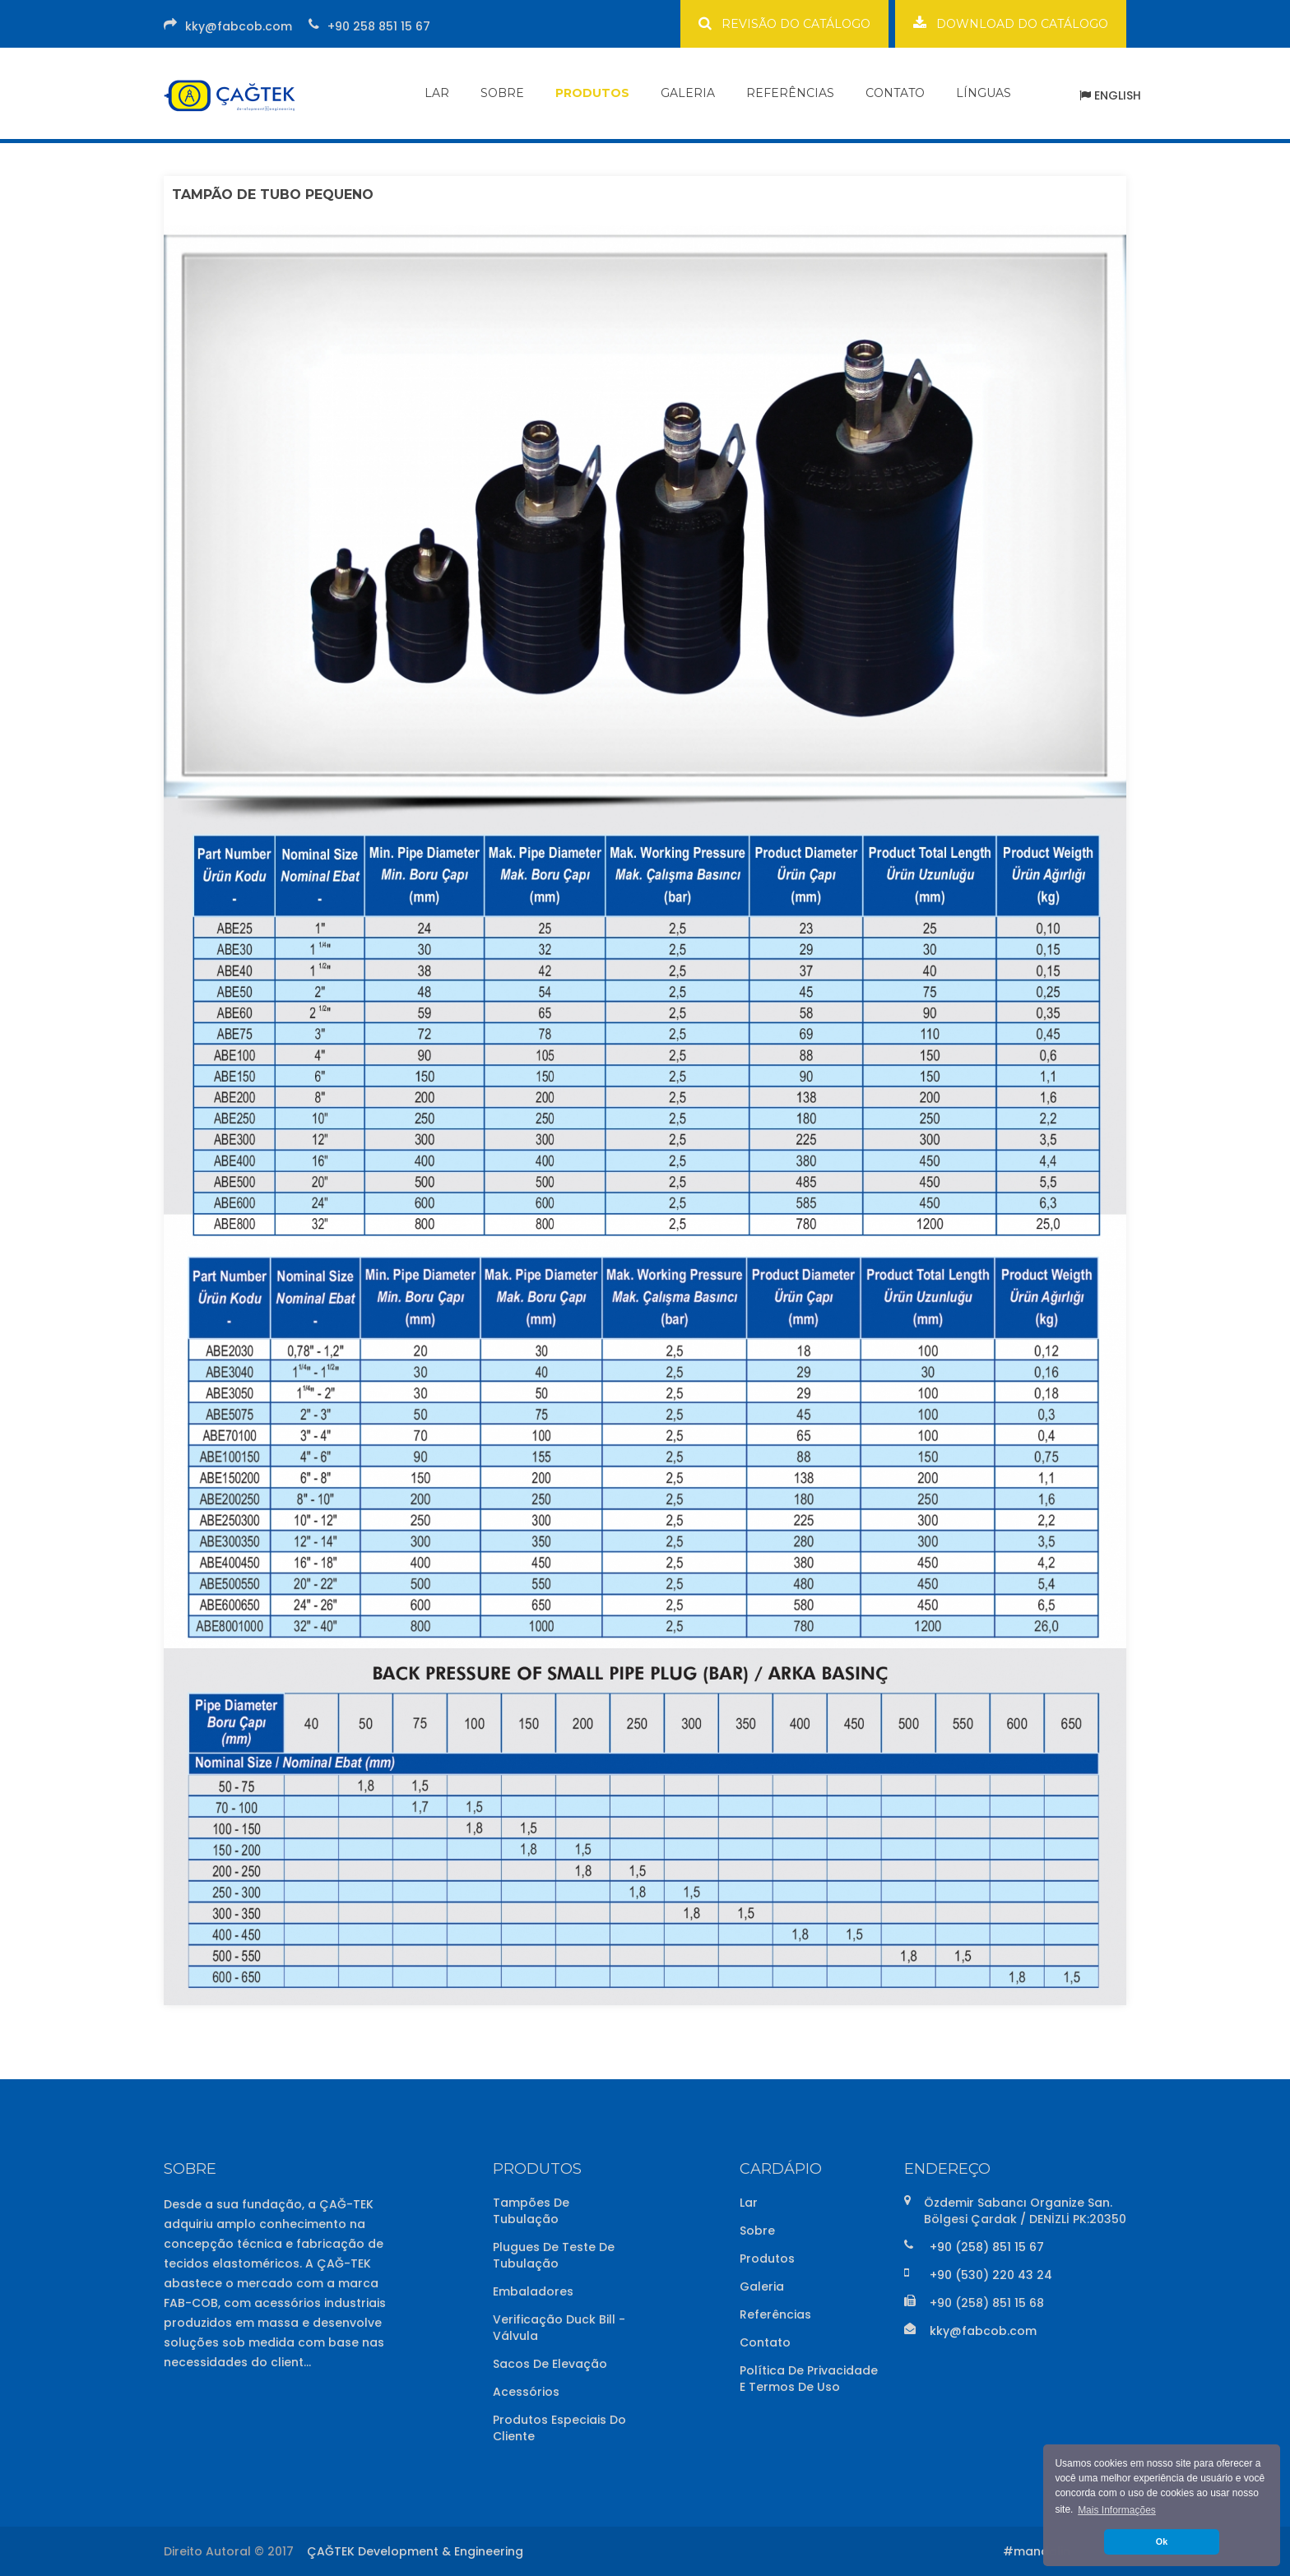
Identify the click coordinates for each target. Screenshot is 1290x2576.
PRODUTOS (592, 93)
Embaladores (533, 2291)
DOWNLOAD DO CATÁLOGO (1010, 23)
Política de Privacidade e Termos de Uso (809, 2378)
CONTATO (895, 93)
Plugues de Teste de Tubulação (554, 2255)
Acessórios (526, 2392)
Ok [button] (1161, 2541)
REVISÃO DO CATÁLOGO (784, 23)
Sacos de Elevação (550, 2364)
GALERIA (688, 93)
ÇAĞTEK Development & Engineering (415, 2551)
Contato (765, 2342)
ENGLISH (1110, 95)
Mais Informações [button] (1117, 2510)
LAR (437, 93)
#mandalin (1036, 2551)
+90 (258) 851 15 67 (987, 2247)
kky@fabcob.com (238, 26)
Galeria (762, 2286)
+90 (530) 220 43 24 (991, 2275)
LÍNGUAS (983, 93)
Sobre (757, 2230)
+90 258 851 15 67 (378, 26)
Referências (775, 2314)
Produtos (767, 2258)
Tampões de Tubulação (531, 2210)
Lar (749, 2202)
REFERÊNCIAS (790, 93)
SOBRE (502, 93)
